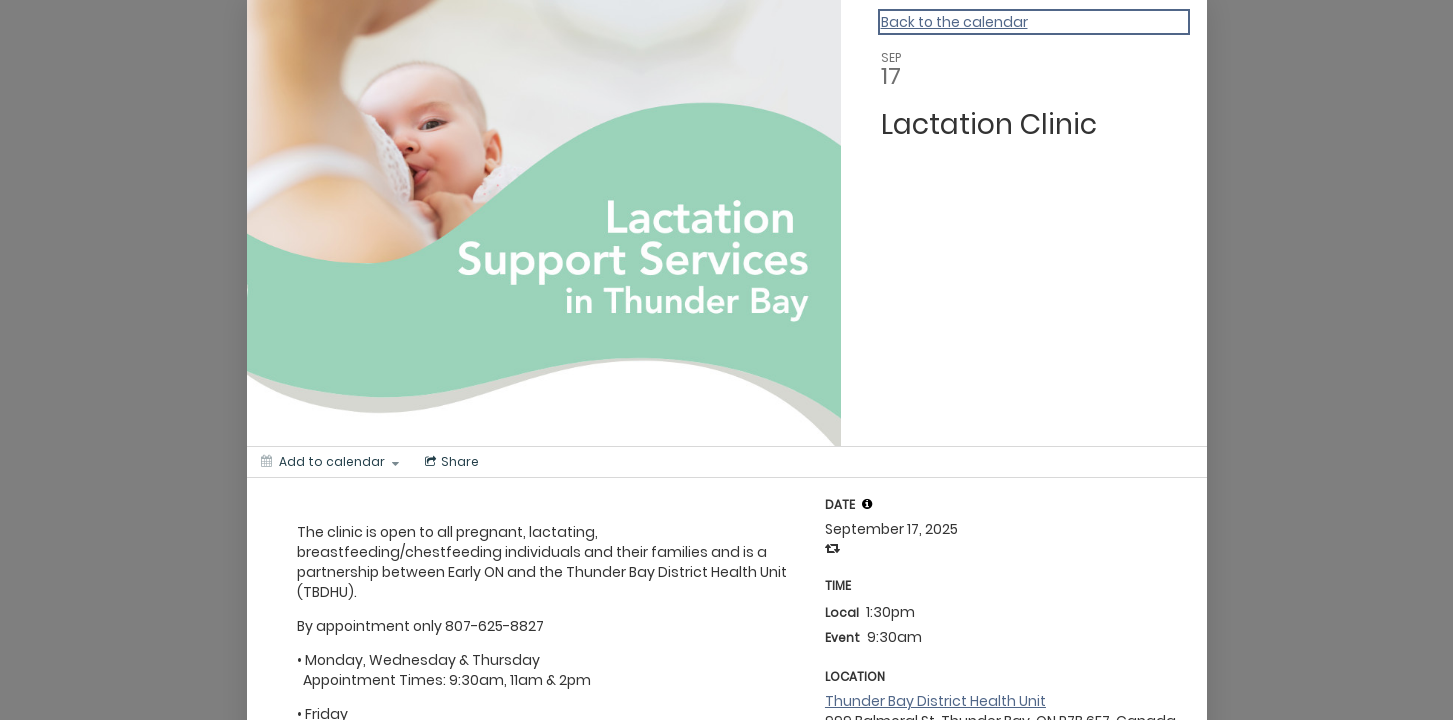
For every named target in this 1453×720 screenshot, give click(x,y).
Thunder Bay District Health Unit (935, 701)
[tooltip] (867, 504)
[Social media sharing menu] (450, 462)
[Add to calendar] (330, 462)
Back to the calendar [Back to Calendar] (954, 22)
